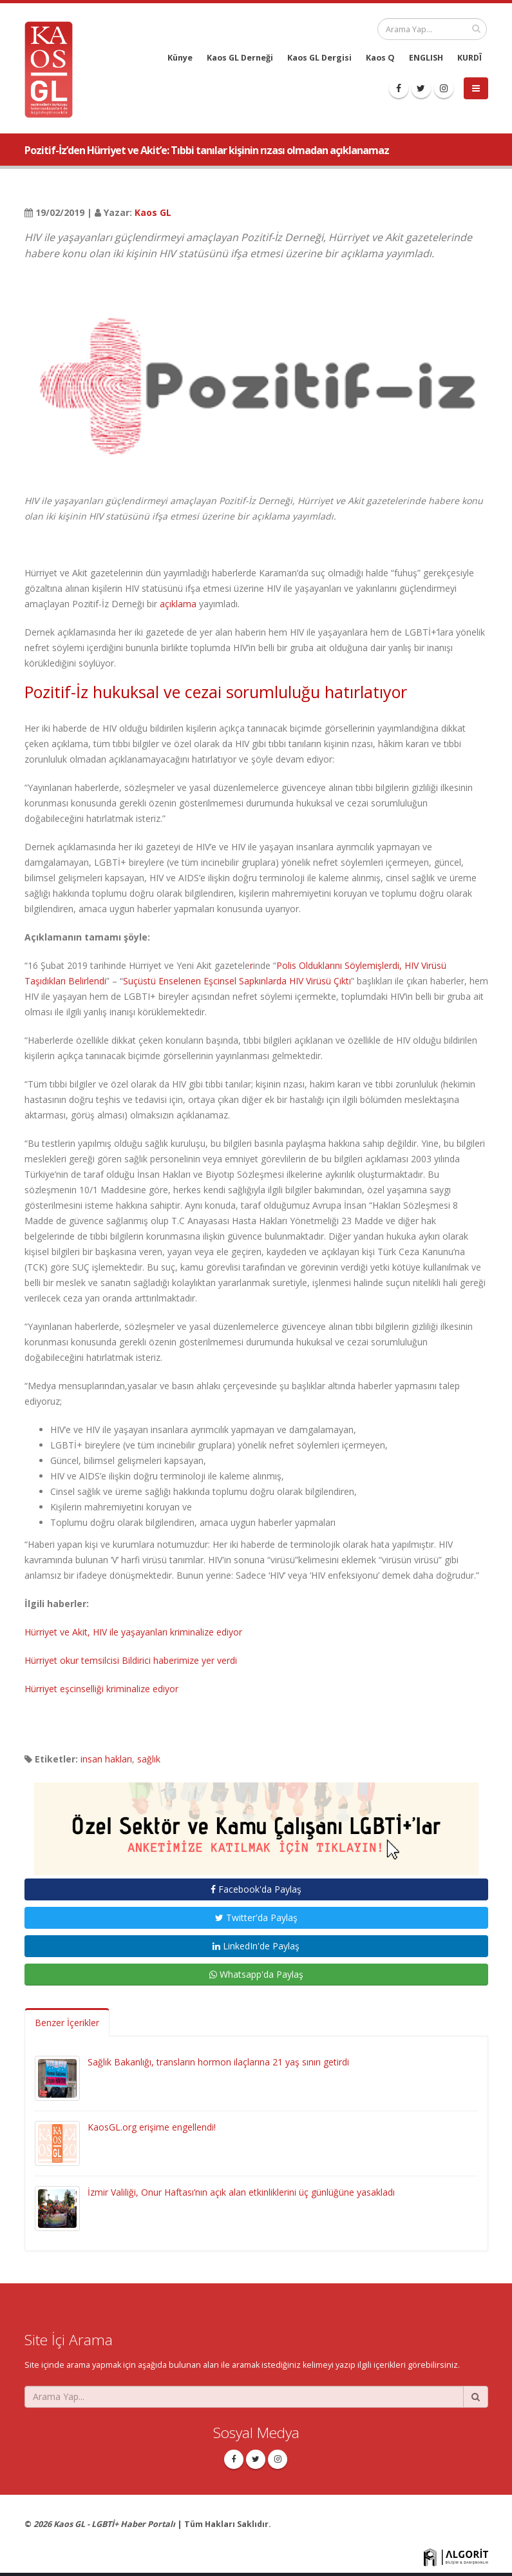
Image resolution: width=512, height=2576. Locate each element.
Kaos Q (380, 57)
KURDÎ (469, 57)
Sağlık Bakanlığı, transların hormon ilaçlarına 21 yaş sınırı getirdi (218, 2062)
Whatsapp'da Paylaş (256, 1974)
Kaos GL (153, 212)
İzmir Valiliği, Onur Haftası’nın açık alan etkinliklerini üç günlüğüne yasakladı (241, 2192)
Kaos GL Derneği (240, 57)
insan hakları (106, 1759)
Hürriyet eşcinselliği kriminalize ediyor (101, 1689)
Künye (180, 57)
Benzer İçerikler (67, 2022)
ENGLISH (426, 57)
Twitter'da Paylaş (256, 1917)
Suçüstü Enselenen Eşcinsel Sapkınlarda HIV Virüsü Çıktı (237, 981)
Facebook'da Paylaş (256, 1889)
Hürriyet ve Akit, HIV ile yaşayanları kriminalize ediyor (133, 1632)
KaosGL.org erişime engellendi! (152, 2127)
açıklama (178, 604)
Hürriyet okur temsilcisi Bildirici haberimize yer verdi (130, 1660)
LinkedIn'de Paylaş (256, 1946)
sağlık (148, 1759)
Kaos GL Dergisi (319, 57)
